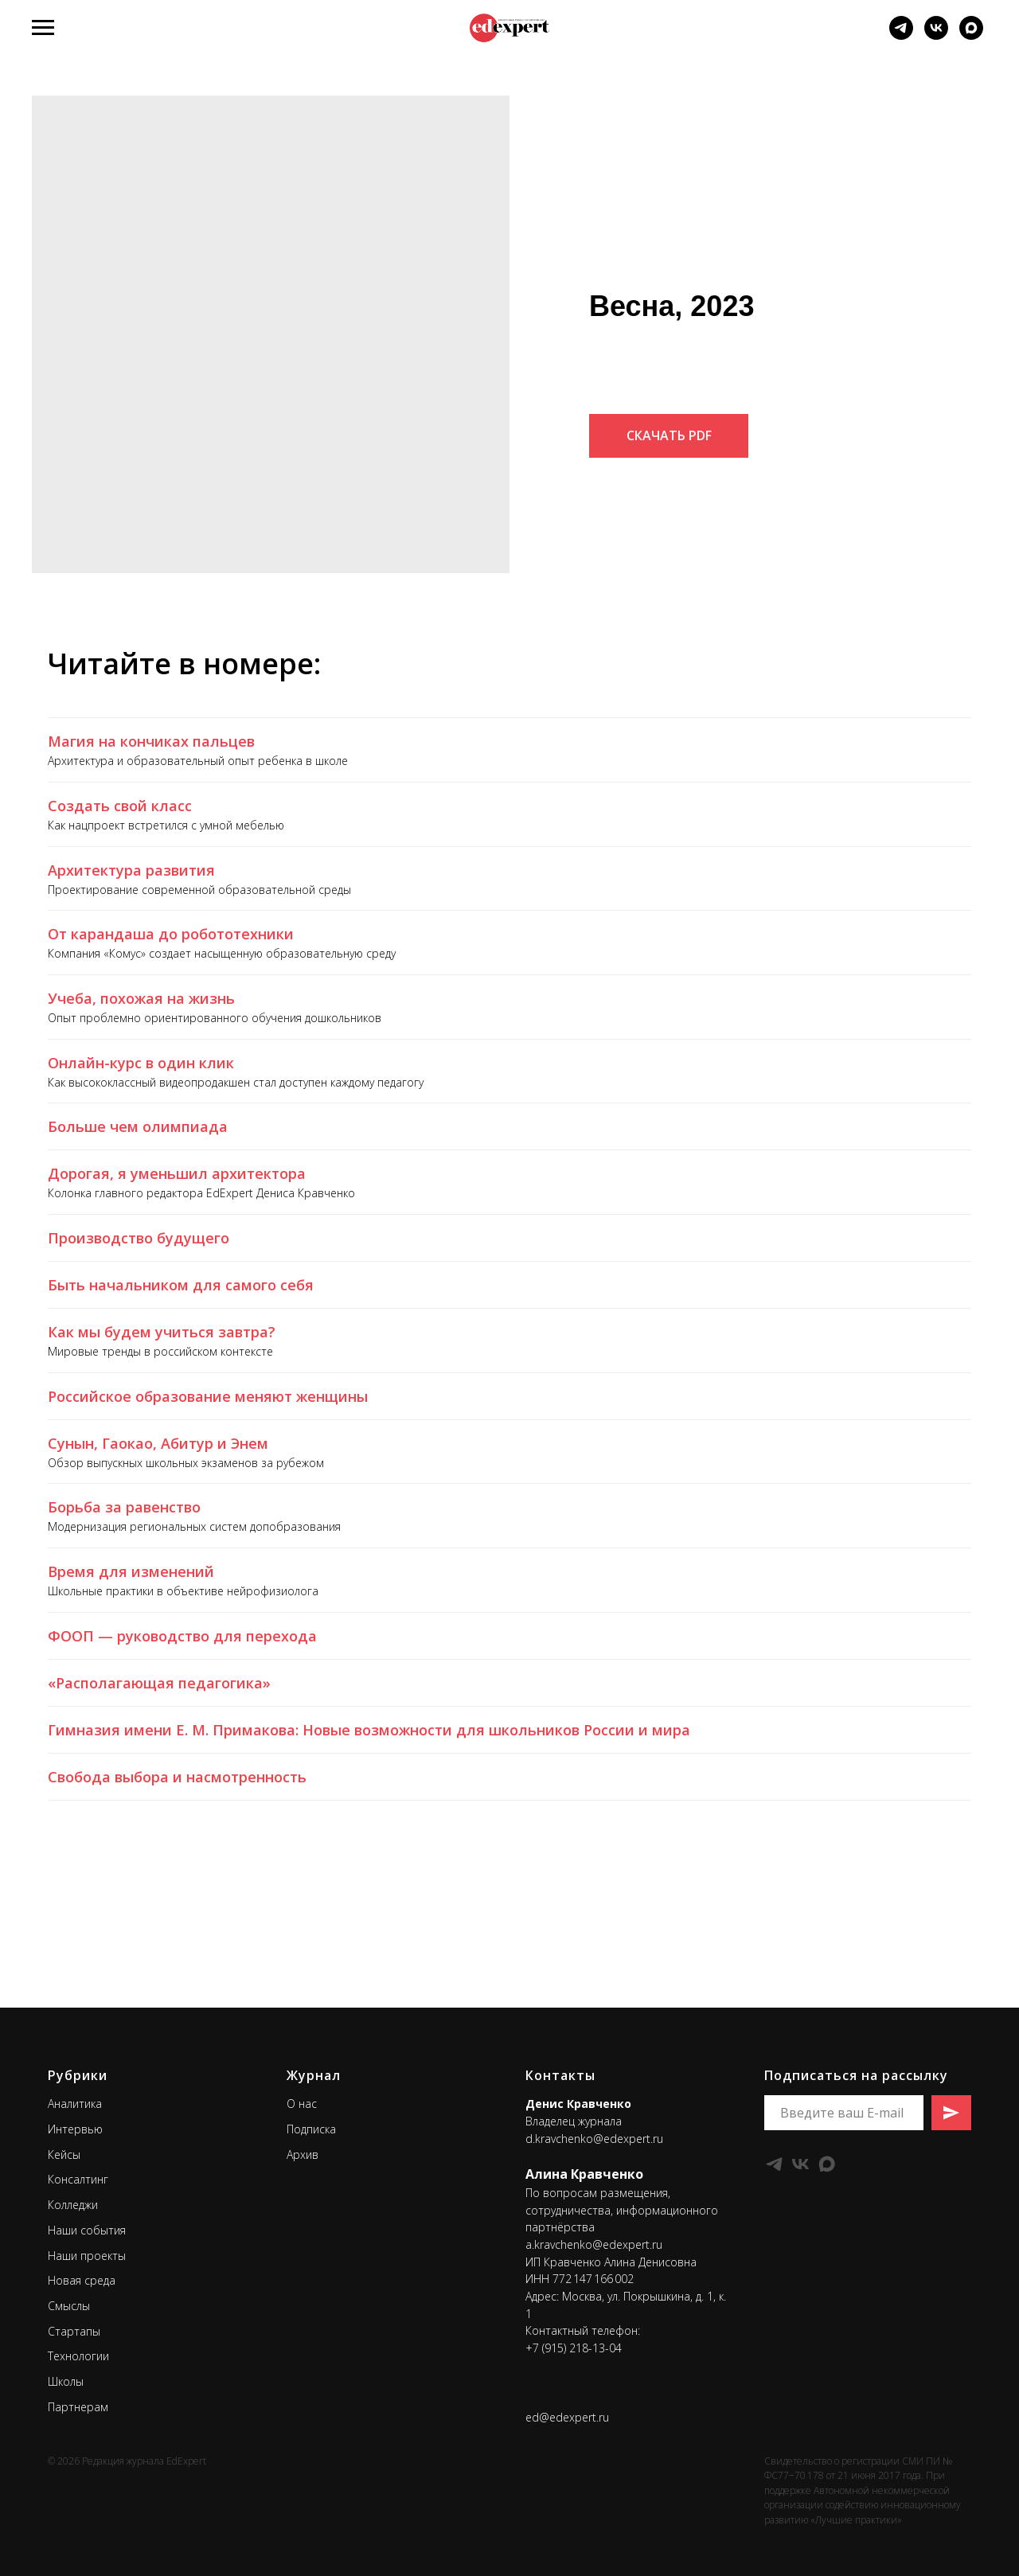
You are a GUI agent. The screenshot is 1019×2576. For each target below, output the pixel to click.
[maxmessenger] (827, 2164)
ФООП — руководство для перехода (182, 1635)
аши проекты (91, 2255)
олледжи (76, 2204)
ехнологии (81, 2355)
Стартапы (74, 2331)
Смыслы (69, 2305)
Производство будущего (138, 1237)
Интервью (75, 2129)
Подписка (311, 2129)
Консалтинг (78, 2179)
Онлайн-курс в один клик (141, 1062)
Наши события (87, 2230)
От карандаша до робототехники (171, 933)
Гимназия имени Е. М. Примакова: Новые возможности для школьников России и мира (369, 1729)
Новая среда (81, 2280)
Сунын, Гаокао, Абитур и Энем (158, 1443)
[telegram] (901, 35)
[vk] (936, 35)
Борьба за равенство (124, 1506)
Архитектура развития (131, 870)
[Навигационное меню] (43, 28)
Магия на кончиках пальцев (151, 741)
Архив (302, 2154)
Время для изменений (131, 1571)
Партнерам (78, 2406)
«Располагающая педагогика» (159, 1682)
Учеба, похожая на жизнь (141, 998)
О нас (302, 2103)
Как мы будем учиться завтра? (161, 1331)
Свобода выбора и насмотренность (177, 1776)
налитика (78, 2103)
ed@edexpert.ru (567, 2417)
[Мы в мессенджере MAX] (971, 35)
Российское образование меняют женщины (208, 1396)
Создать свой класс (120, 805)
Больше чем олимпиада (138, 1126)
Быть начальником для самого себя (181, 1284)
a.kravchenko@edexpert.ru (593, 2244)
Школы (66, 2381)
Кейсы (64, 2154)
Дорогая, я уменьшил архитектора (177, 1173)
